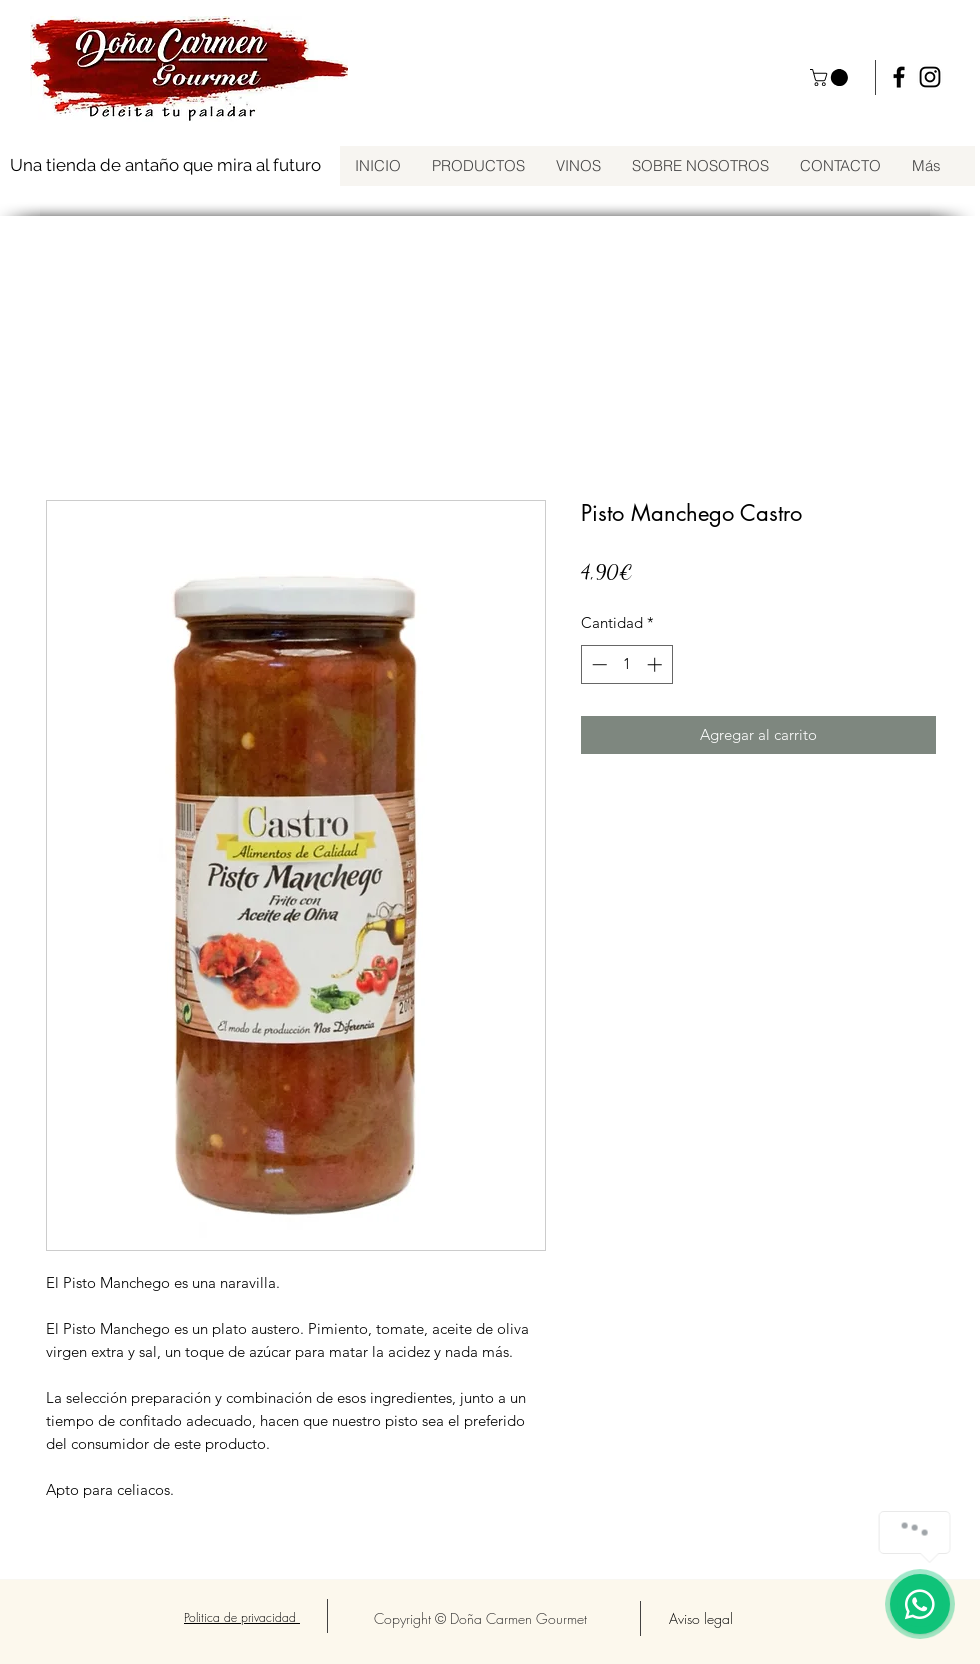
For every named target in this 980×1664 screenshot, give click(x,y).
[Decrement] (597, 664)
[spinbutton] (626, 664)
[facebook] (899, 77)
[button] (831, 77)
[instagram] (930, 77)
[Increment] (656, 664)
